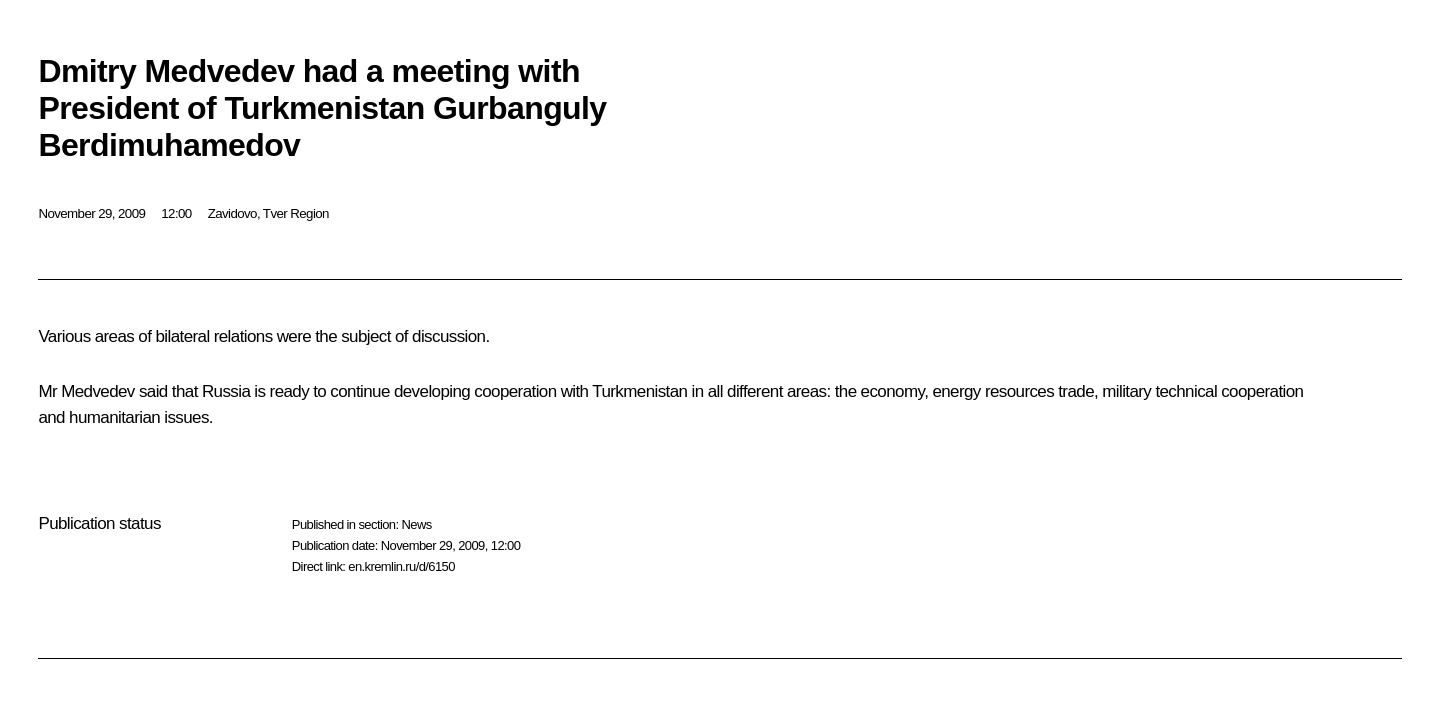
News (416, 524)
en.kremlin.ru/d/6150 (401, 566)
